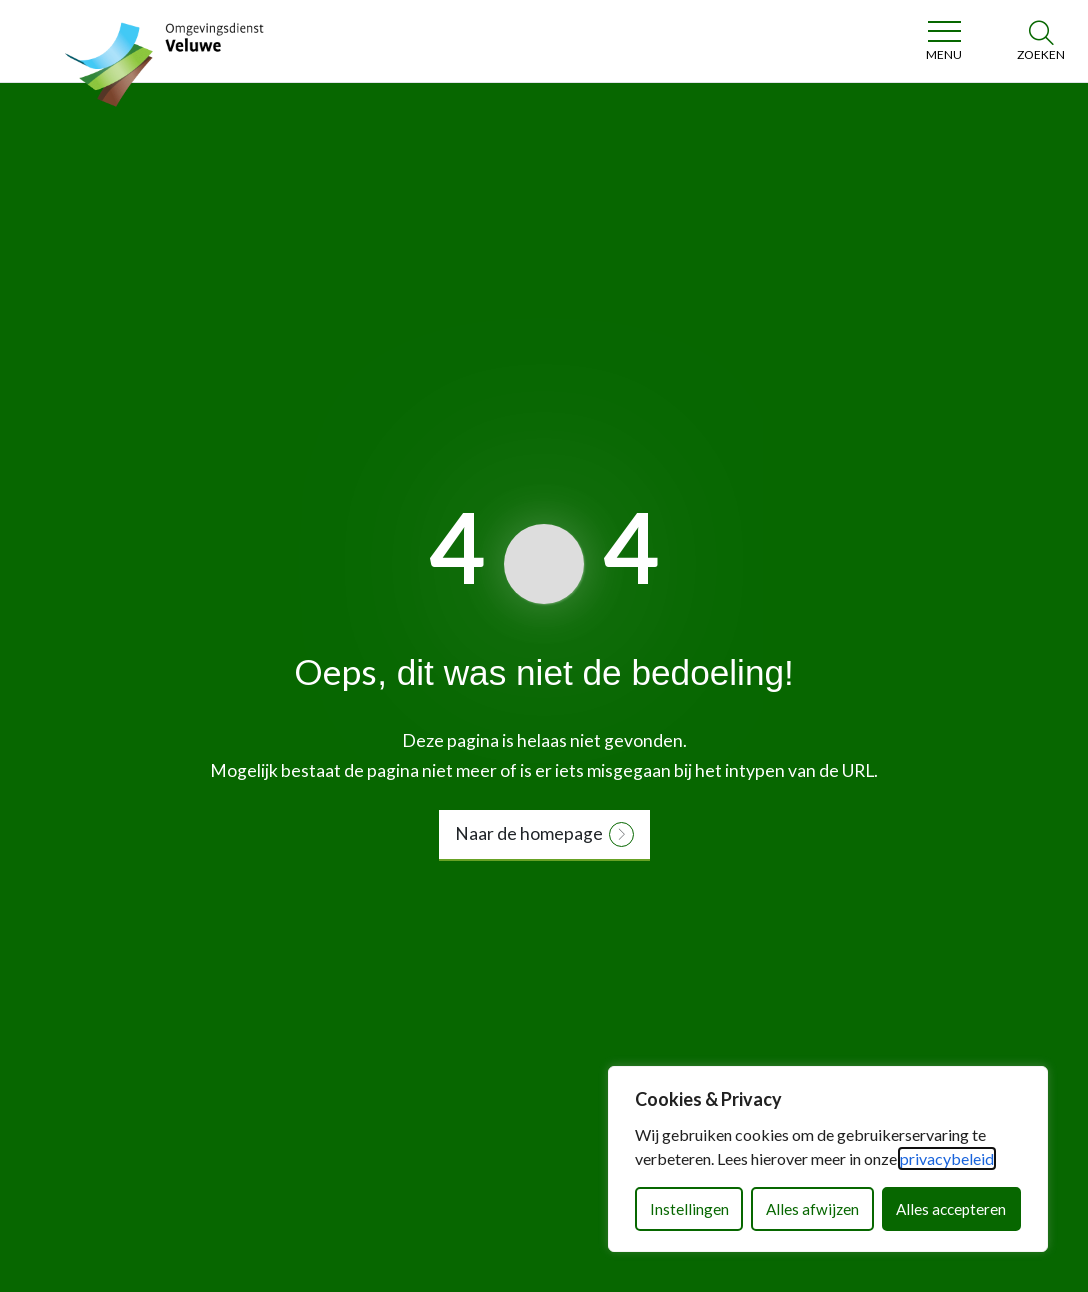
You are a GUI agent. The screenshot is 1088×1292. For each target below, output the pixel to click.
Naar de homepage (529, 833)
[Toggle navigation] (943, 41)
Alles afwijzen (812, 1209)
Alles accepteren (951, 1209)
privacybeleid (947, 1158)
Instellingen (689, 1209)
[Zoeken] (1041, 41)
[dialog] (828, 1159)
